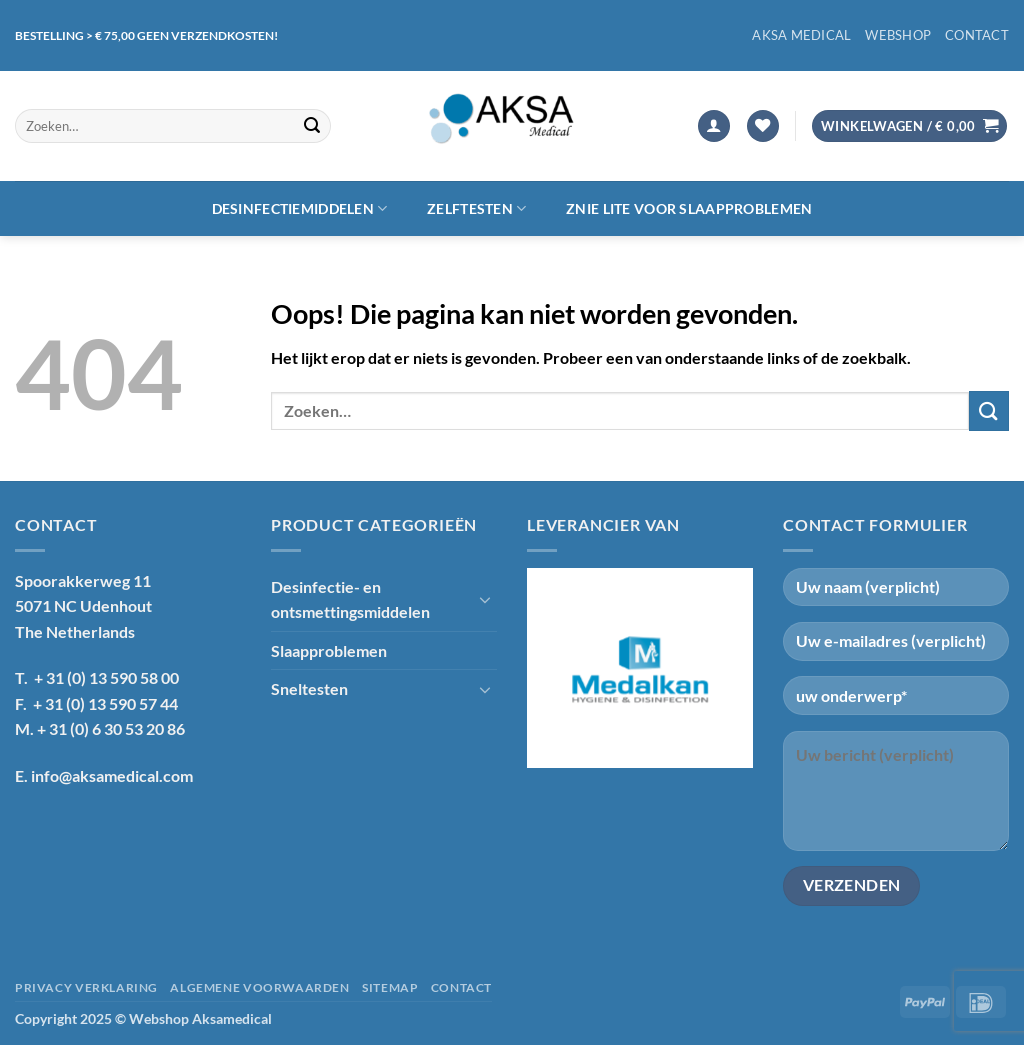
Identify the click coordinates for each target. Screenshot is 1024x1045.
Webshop (898, 35)
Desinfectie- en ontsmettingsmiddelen (350, 599)
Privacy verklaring (86, 987)
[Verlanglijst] (763, 126)
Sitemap (390, 987)
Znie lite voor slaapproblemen (689, 208)
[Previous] (550, 668)
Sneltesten (309, 688)
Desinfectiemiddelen (300, 208)
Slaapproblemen (329, 650)
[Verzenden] (313, 126)
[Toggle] (485, 599)
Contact (977, 35)
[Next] (730, 668)
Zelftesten (476, 208)
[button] (714, 126)
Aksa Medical (801, 35)
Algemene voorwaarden (259, 987)
